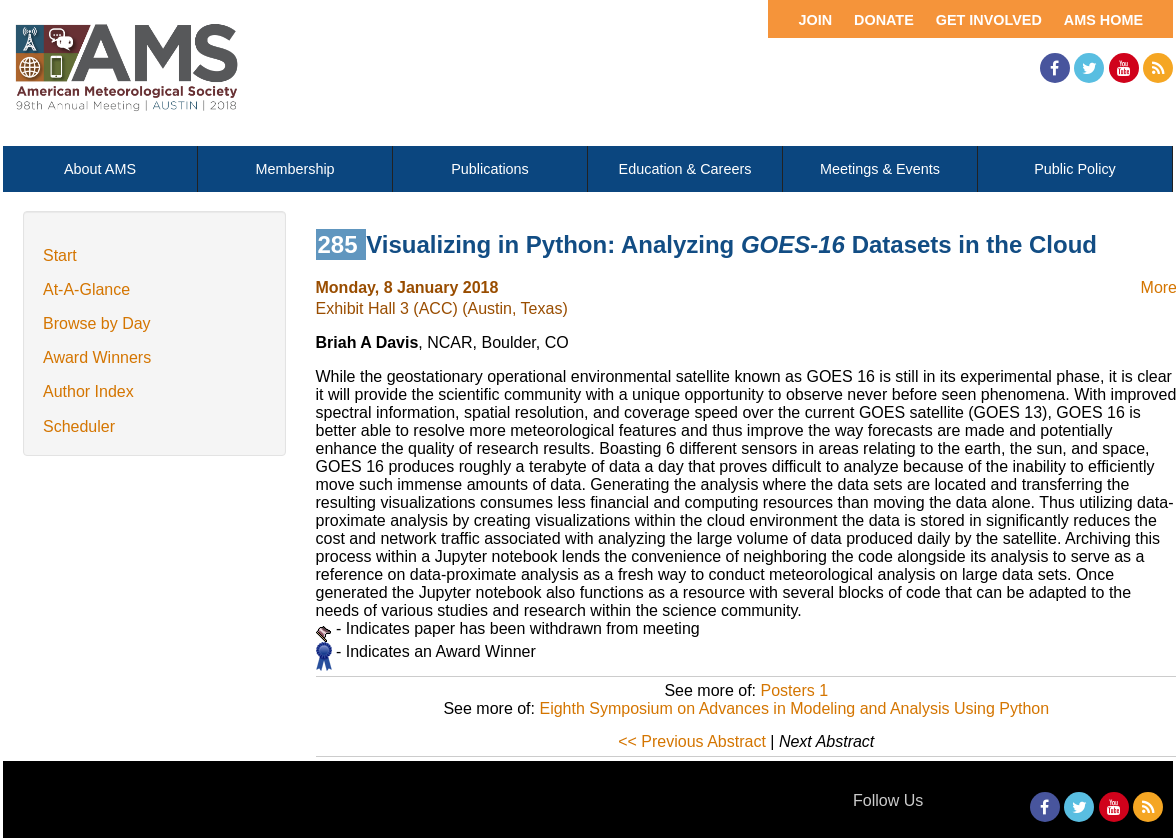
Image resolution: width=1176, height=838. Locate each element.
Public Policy (1075, 169)
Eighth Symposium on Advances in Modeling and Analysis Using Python (794, 708)
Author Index (88, 391)
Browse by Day (97, 323)
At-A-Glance (86, 289)
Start (60, 255)
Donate (884, 20)
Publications (490, 169)
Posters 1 (794, 690)
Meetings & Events (880, 169)
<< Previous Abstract (692, 741)
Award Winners (97, 357)
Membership (294, 169)
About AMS (100, 169)
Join (815, 20)
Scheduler (79, 426)
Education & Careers (685, 169)
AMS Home (1103, 20)
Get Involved (989, 20)
